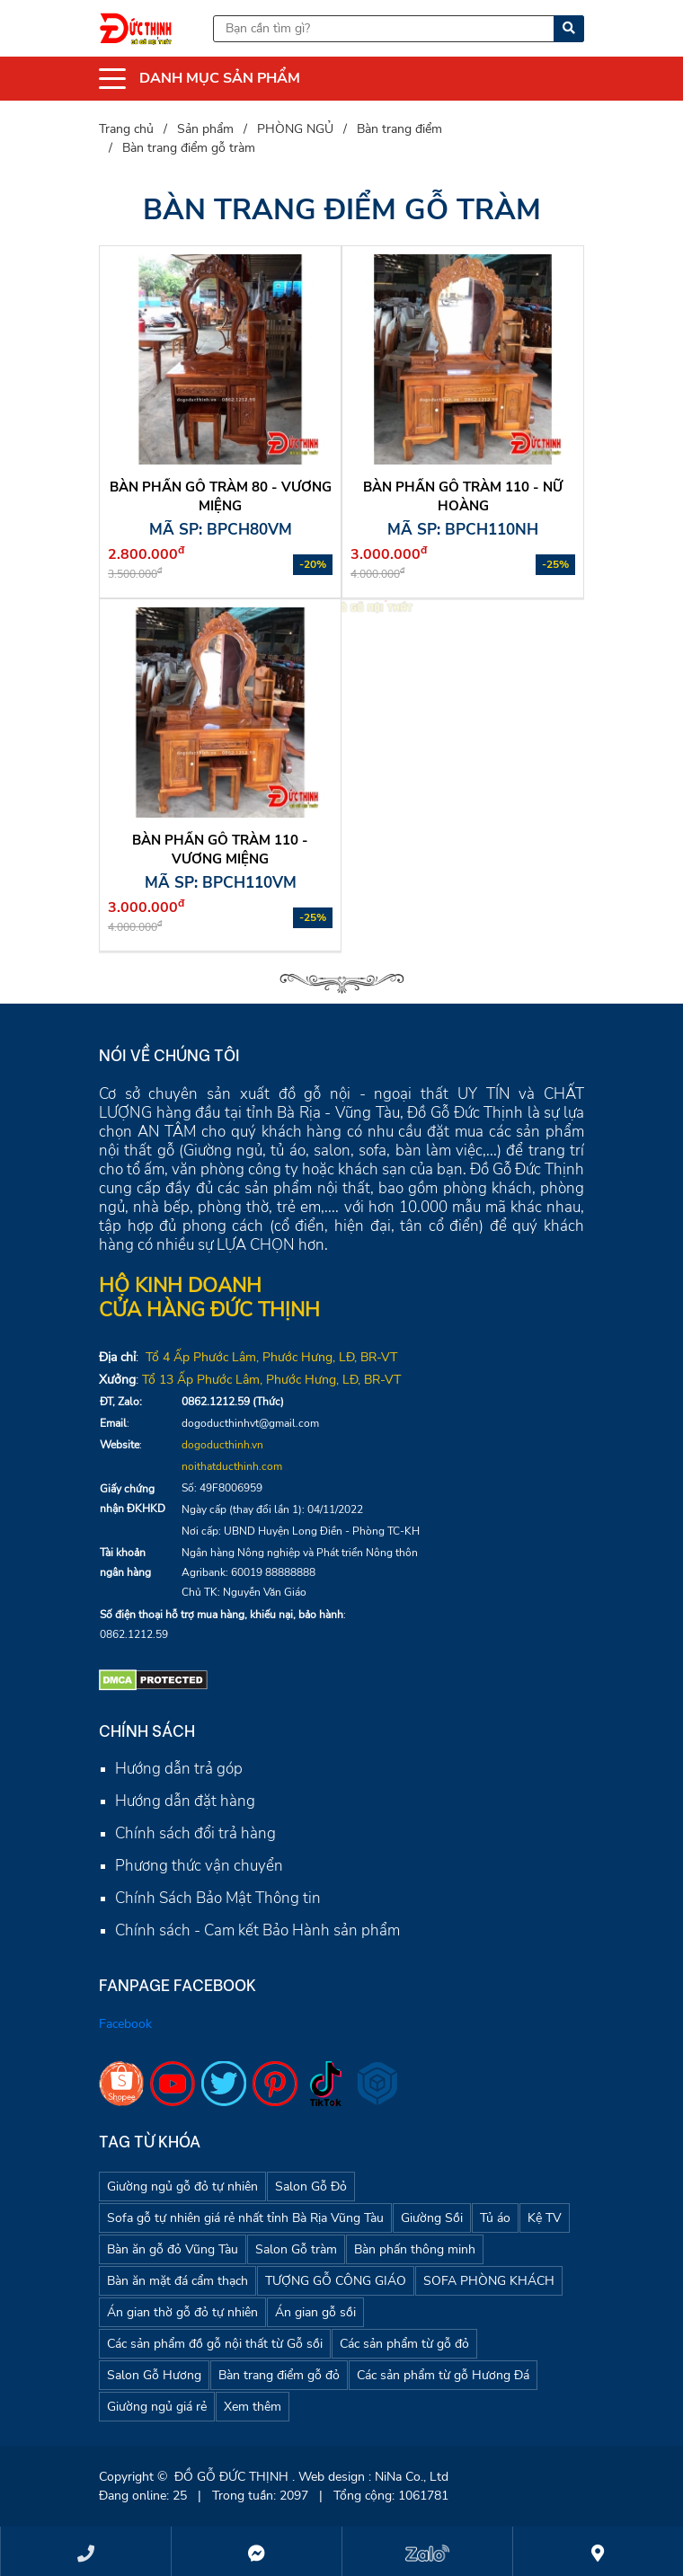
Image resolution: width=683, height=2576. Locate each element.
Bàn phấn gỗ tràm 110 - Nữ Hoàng (463, 496)
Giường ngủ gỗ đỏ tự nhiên (182, 2186)
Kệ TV (545, 2217)
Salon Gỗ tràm (296, 2249)
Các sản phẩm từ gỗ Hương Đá (443, 2375)
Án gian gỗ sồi (315, 2312)
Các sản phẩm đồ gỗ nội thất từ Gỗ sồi (215, 2343)
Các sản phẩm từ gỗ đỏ (404, 2343)
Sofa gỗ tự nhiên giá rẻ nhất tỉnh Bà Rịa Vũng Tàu (245, 2217)
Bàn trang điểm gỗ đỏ (279, 2375)
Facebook (125, 2023)
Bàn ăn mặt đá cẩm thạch (177, 2280)
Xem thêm (252, 2406)
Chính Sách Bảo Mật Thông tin (218, 1898)
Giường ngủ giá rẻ (157, 2406)
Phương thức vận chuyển (199, 1865)
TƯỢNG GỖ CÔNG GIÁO (335, 2280)
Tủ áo (495, 2217)
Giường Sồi (432, 2217)
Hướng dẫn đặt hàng (185, 1801)
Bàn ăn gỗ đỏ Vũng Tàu (172, 2249)
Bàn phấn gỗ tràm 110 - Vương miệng (220, 849)
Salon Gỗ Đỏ (311, 2186)
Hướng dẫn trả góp (179, 1768)
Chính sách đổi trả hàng (195, 1833)
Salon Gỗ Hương (154, 2375)
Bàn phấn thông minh (414, 2249)
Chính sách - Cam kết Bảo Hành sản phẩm (257, 1930)
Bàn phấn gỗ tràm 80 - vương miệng (221, 496)
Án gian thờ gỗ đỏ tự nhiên (182, 2312)
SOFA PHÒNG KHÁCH (488, 2280)
